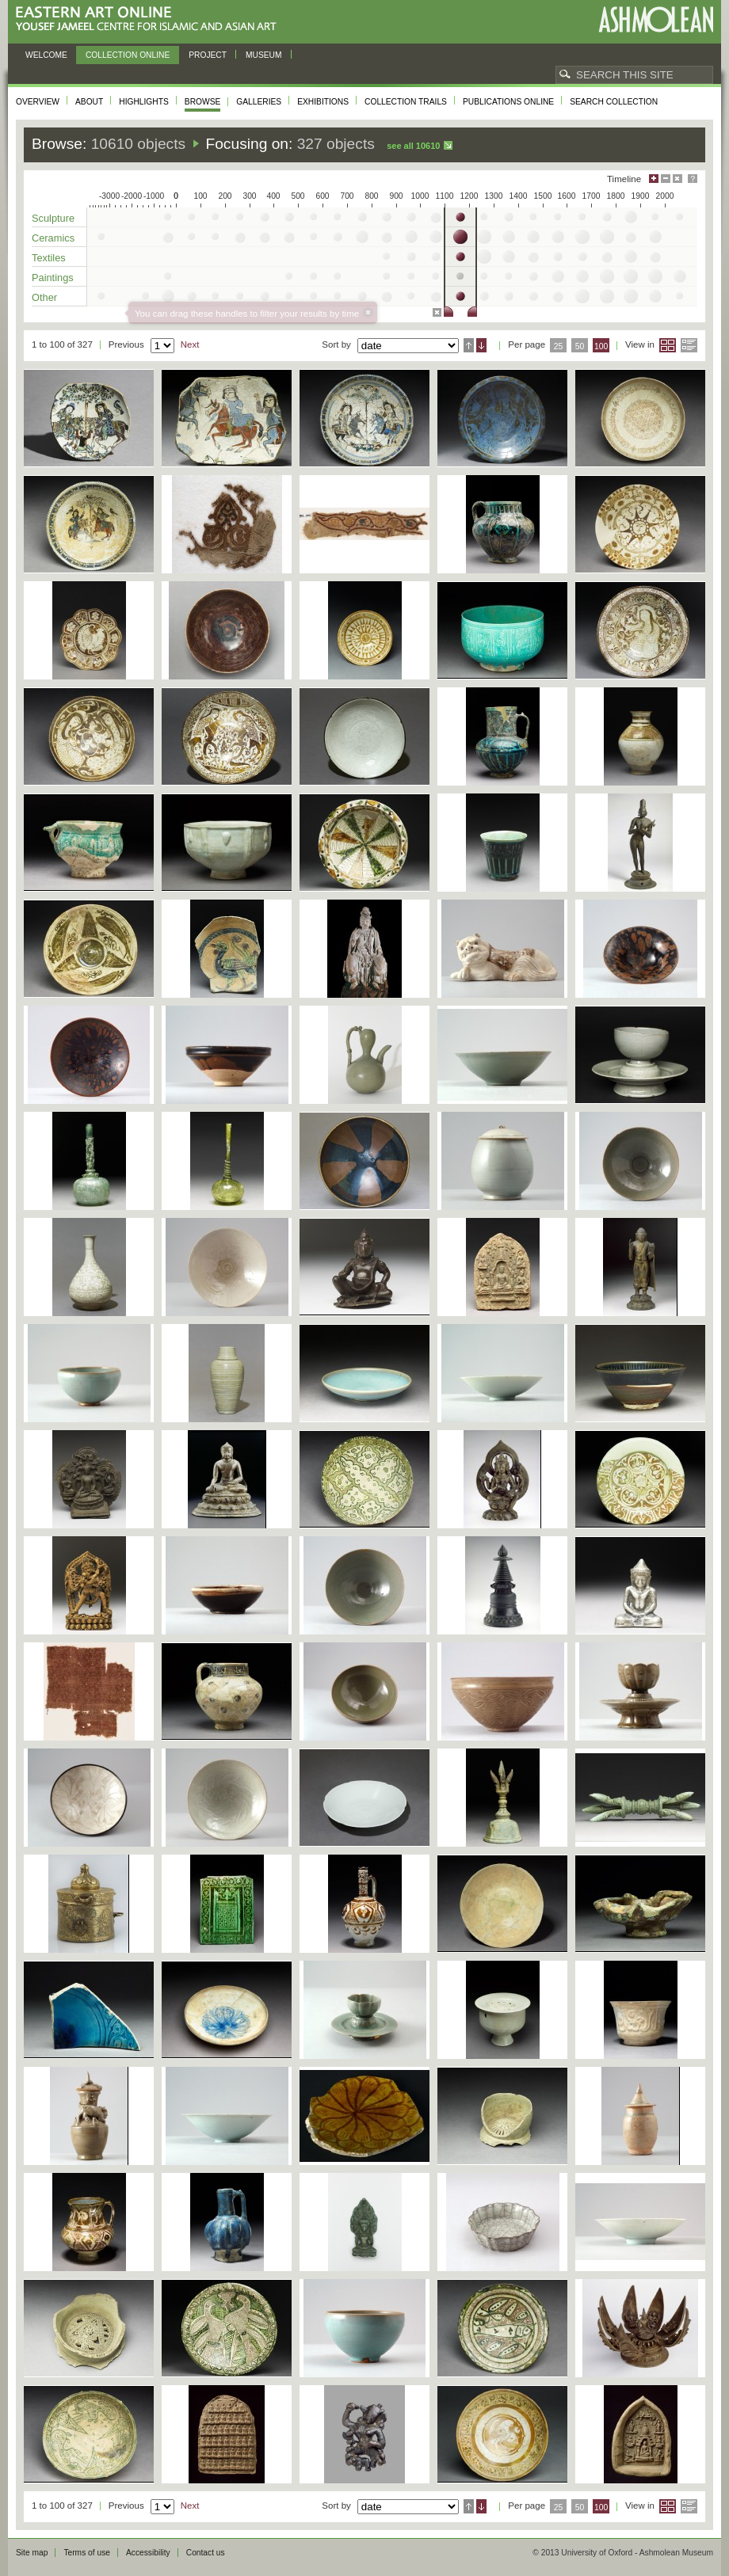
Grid (667, 345)
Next (190, 344)
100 (601, 346)
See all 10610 (413, 145)
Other (44, 297)
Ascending (469, 345)
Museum (264, 55)
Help (692, 178)
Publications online (508, 101)
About (89, 101)
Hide (677, 178)
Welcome (46, 55)
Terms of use (86, 2552)
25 (558, 346)
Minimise (665, 178)
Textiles (49, 258)
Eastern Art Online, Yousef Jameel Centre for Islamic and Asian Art (150, 19)
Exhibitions (323, 101)
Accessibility (148, 2552)
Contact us (205, 2552)
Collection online (128, 55)
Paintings (53, 277)
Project (208, 55)
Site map (32, 2552)
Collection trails (405, 101)
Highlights (144, 101)
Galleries (258, 101)
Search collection (614, 101)
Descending (481, 345)
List (689, 345)
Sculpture (53, 218)
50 (580, 346)
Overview (37, 101)
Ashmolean (655, 19)
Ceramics (53, 238)
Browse (203, 101)
